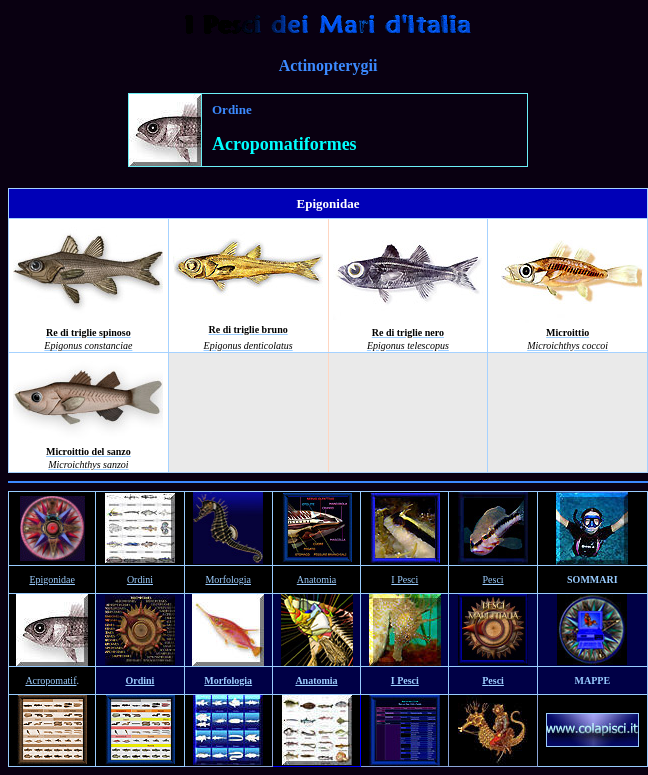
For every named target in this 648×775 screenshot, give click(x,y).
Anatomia (316, 579)
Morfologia (228, 579)
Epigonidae (52, 579)
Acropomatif (50, 680)
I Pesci (404, 579)
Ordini (140, 579)
